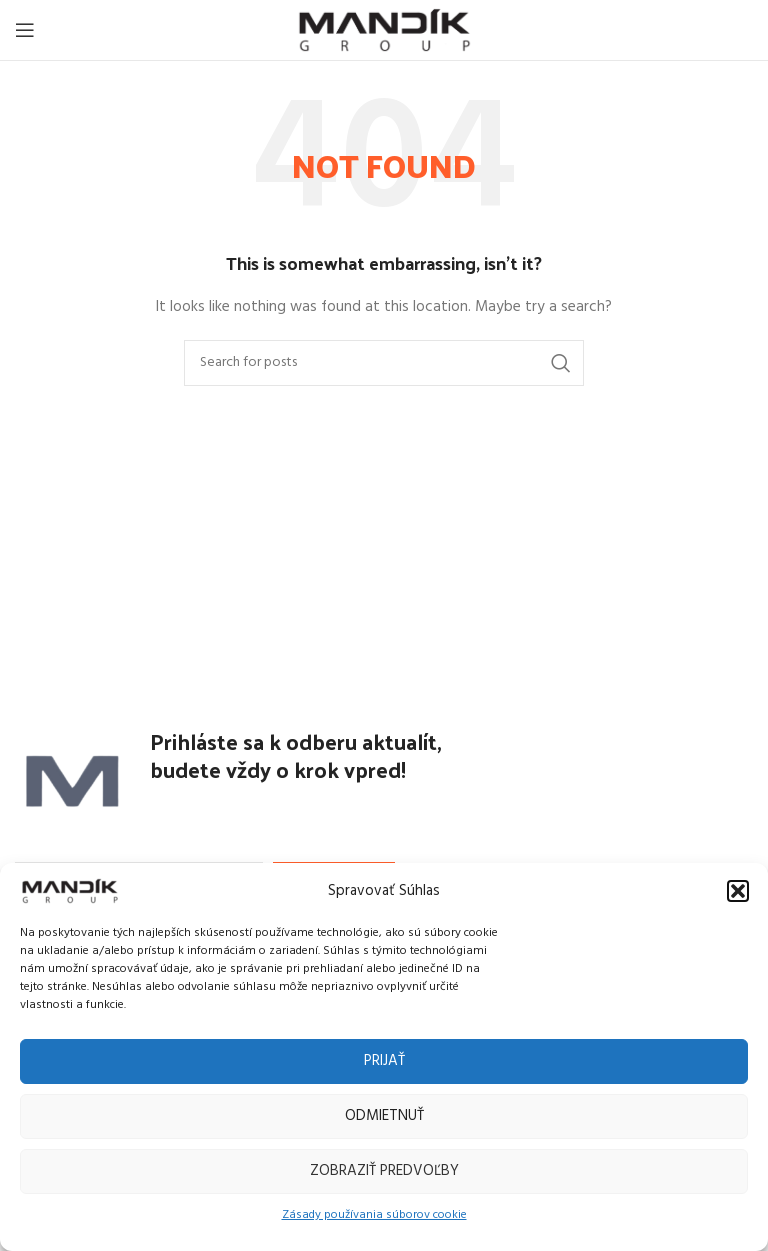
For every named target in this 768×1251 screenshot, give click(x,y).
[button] (738, 891)
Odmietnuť (384, 1116)
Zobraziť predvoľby (384, 1171)
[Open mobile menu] (25, 30)
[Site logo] (384, 30)
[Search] (384, 363)
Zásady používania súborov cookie (374, 1215)
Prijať (384, 1061)
